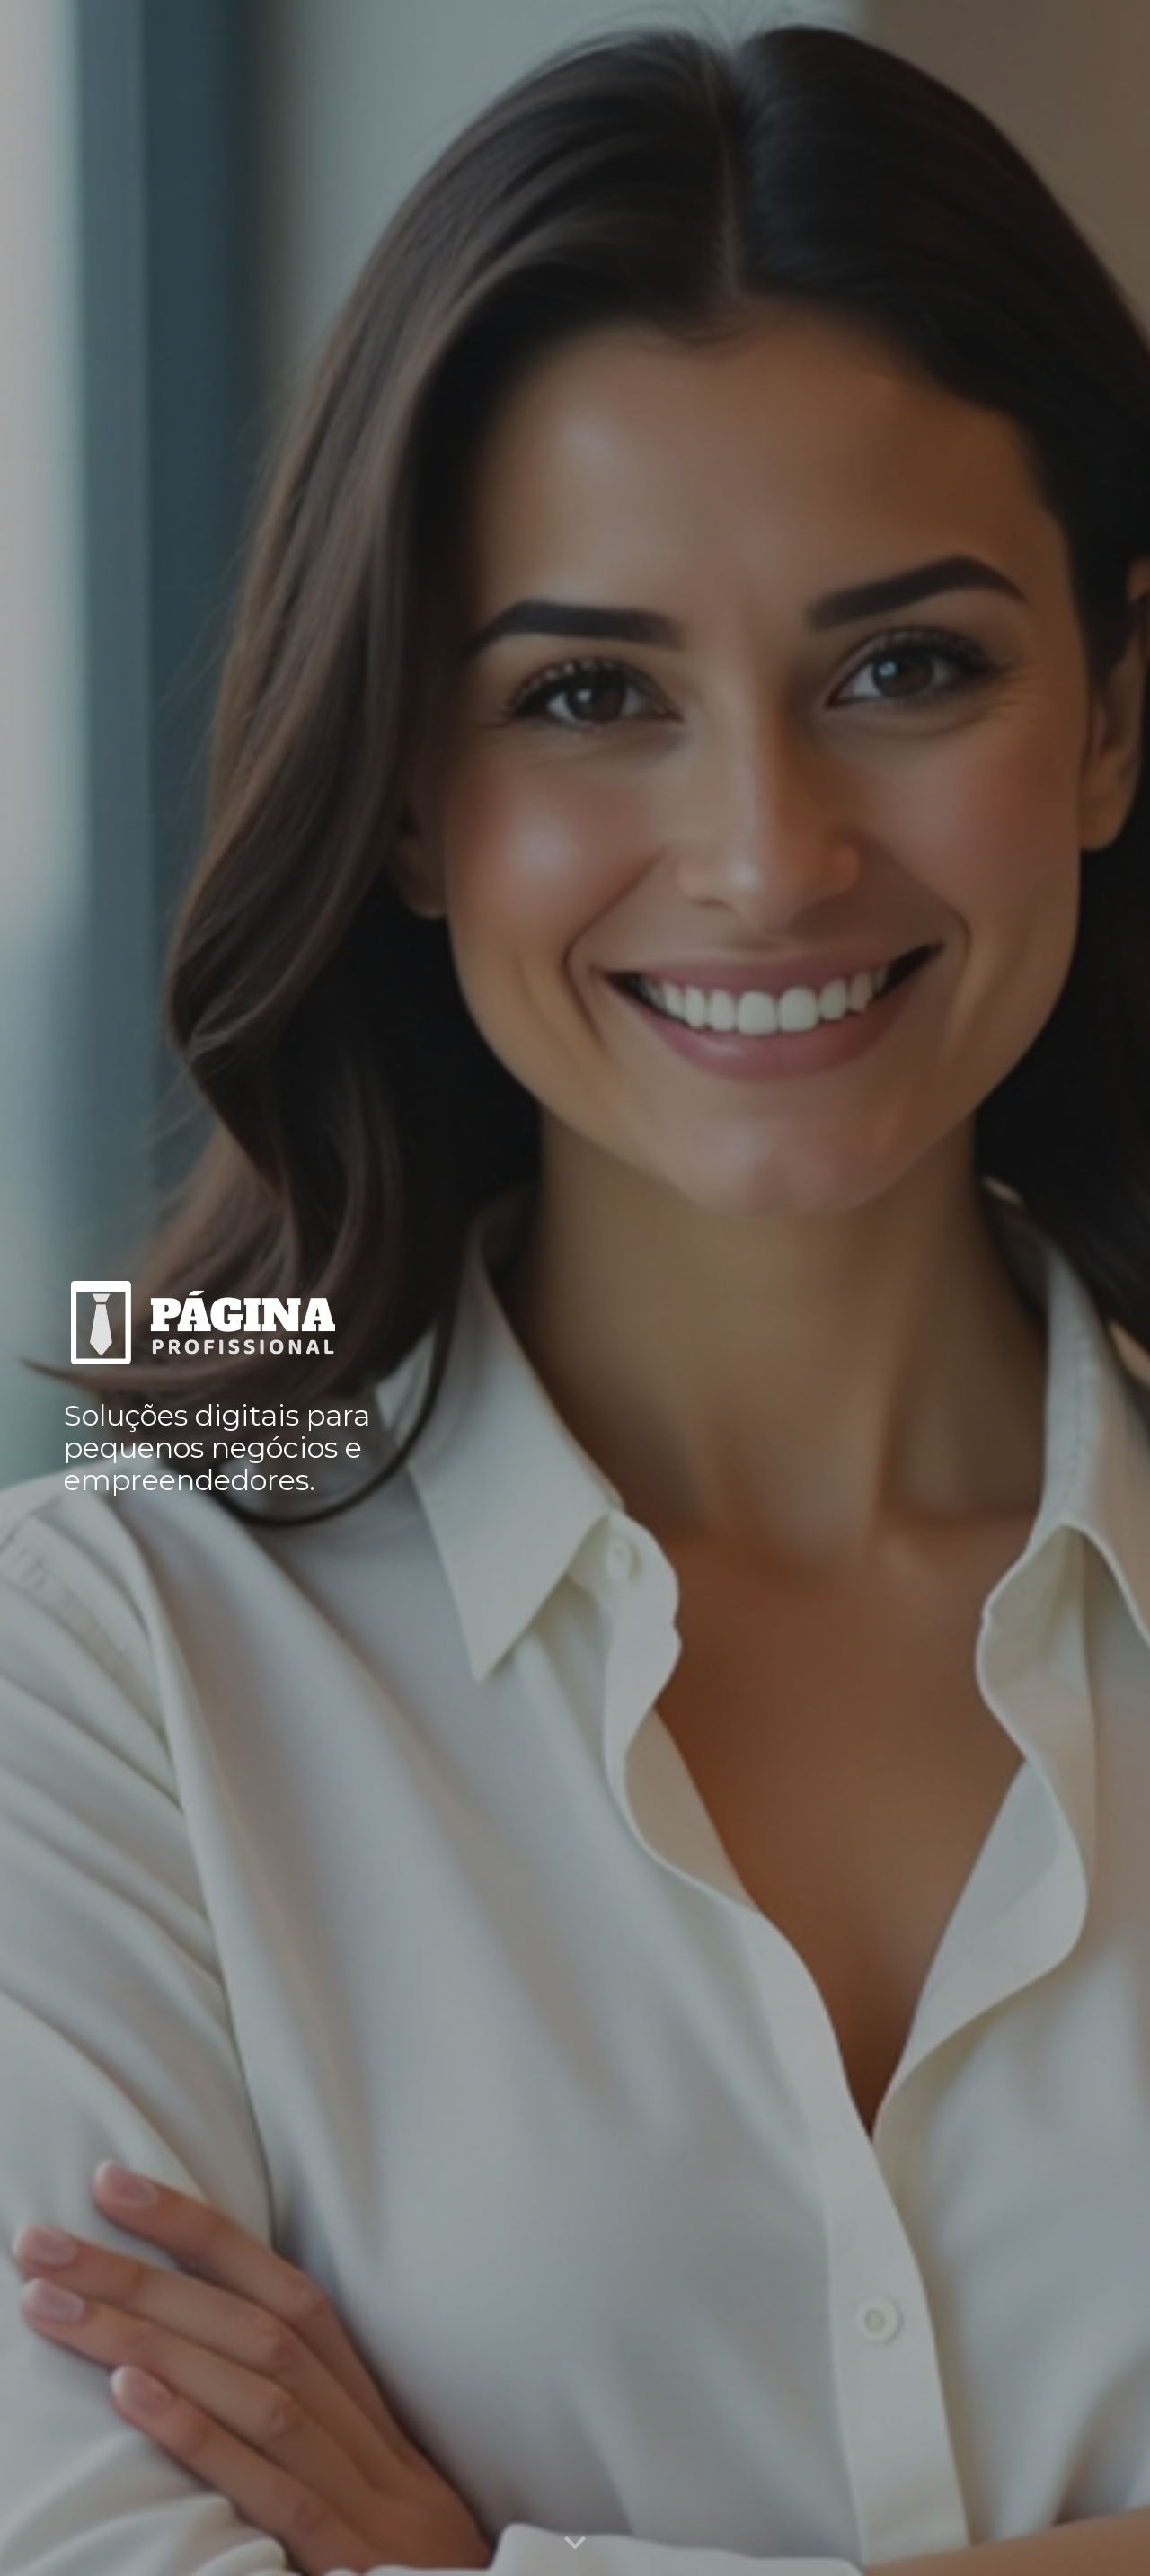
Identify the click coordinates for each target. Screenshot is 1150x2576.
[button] (575, 2543)
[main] (221, 1445)
